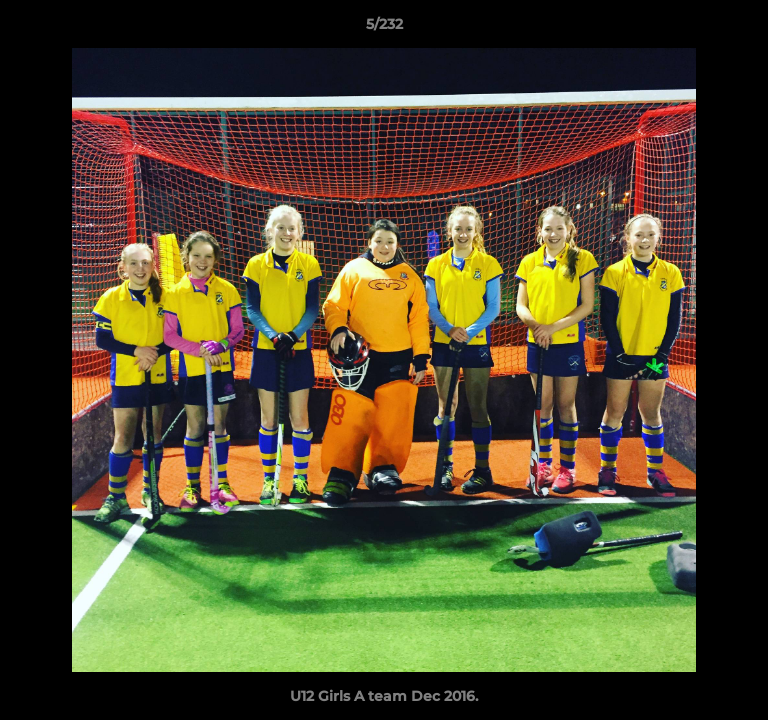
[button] (744, 29)
